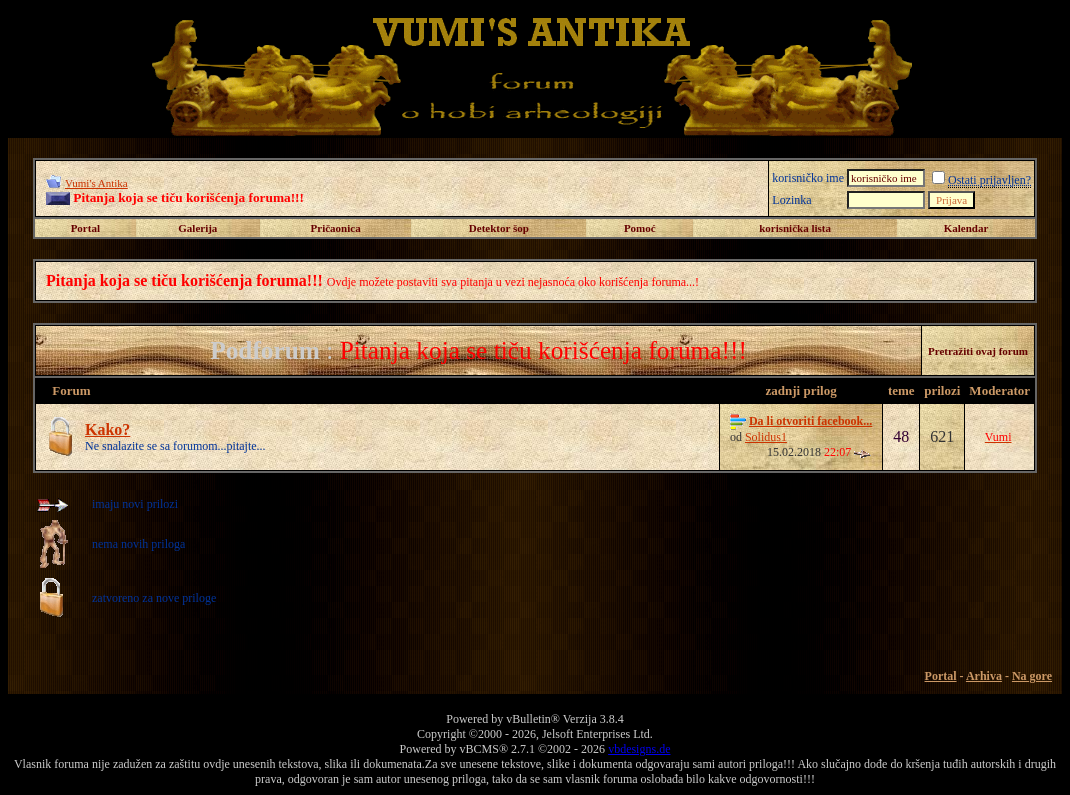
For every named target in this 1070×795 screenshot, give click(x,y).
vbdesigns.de (639, 749)
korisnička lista (795, 228)
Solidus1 (766, 437)
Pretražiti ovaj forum (978, 351)
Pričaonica (336, 228)
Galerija (197, 228)
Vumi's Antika (96, 183)
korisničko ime (808, 178)
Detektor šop (499, 228)
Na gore (1032, 676)
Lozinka (791, 200)
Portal (85, 228)
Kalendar (966, 228)
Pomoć (640, 228)
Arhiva (984, 676)
